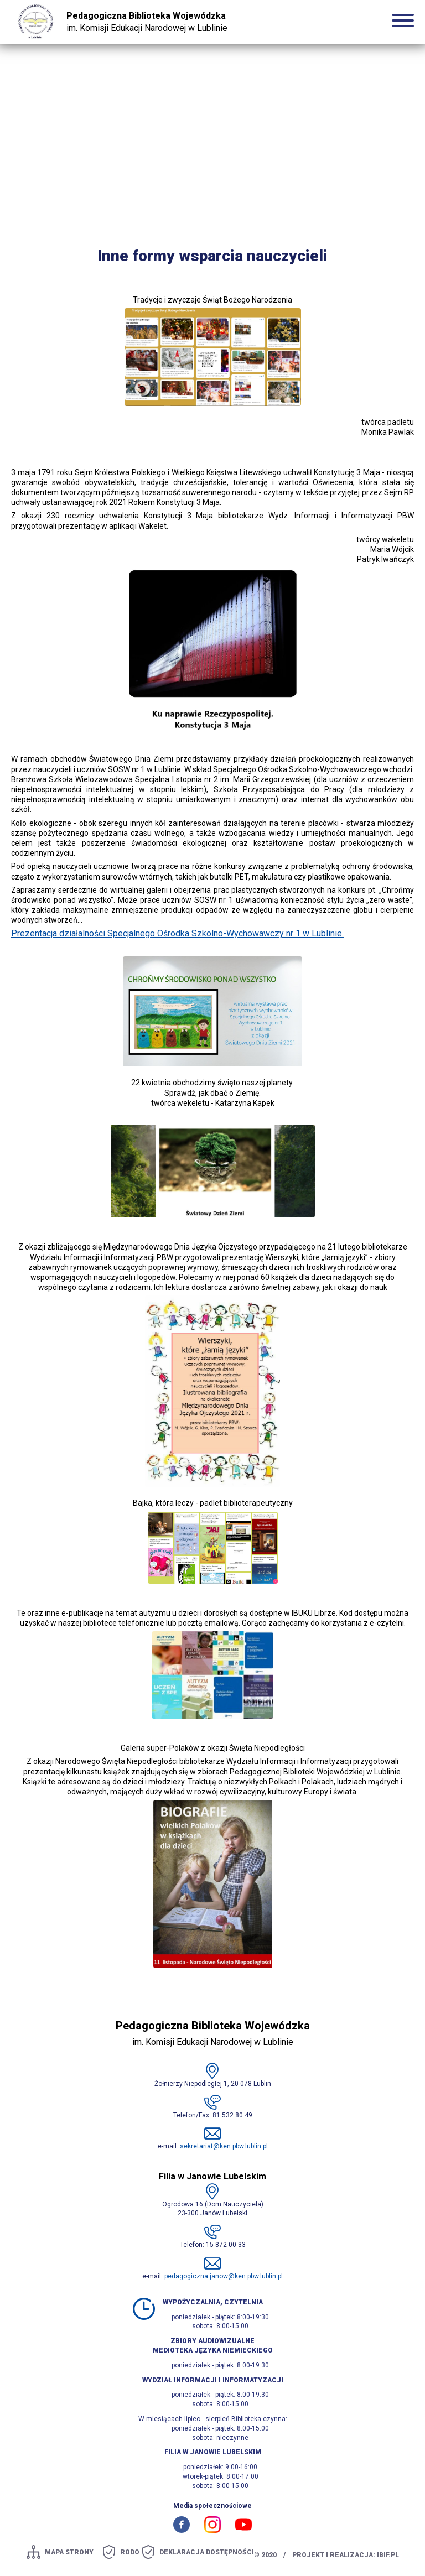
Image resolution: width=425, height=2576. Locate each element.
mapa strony (69, 2552)
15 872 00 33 (226, 2245)
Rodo (129, 2552)
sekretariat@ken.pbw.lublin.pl (224, 2147)
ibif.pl (388, 2555)
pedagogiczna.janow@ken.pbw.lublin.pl (223, 2276)
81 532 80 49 (232, 2115)
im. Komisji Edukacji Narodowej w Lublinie (146, 21)
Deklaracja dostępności (206, 2552)
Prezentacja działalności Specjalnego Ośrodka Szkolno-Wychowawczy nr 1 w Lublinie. (177, 934)
